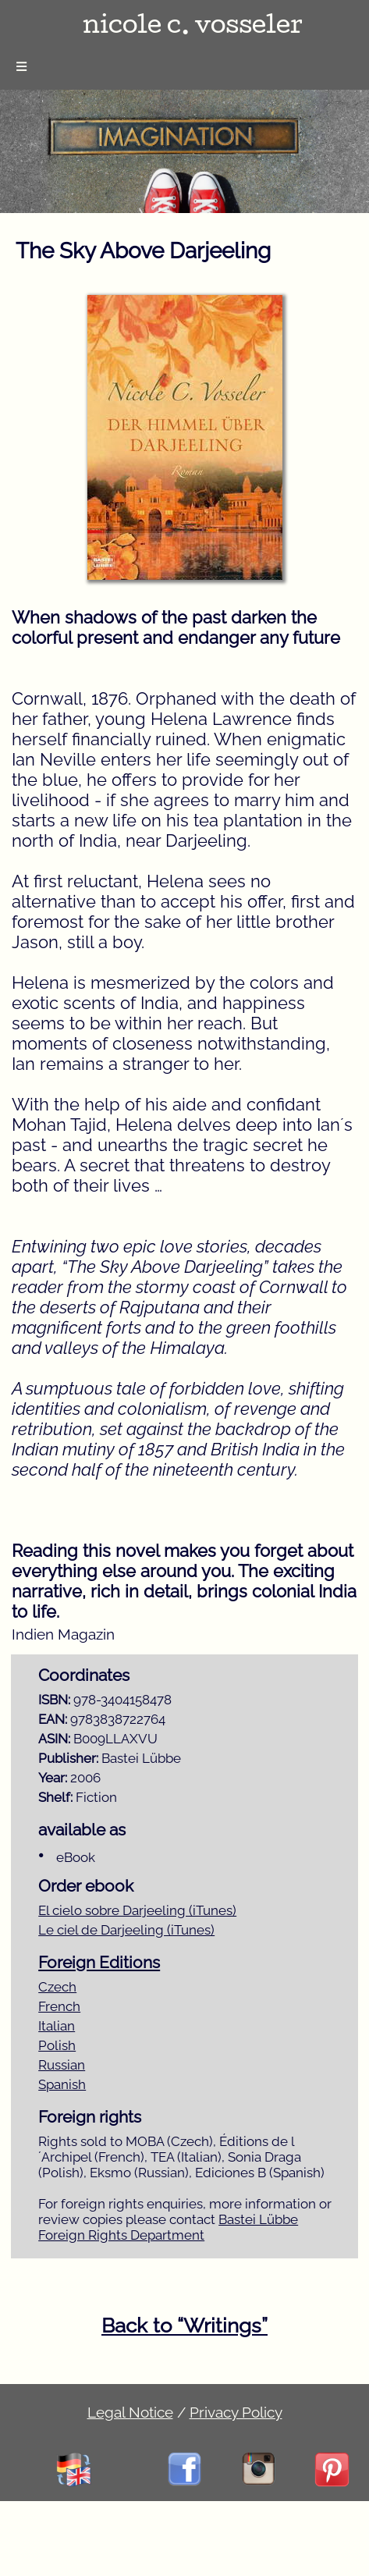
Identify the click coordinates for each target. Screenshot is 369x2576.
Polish (57, 2045)
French (59, 2006)
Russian (61, 2065)
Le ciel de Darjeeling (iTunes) (126, 1930)
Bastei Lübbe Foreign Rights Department (168, 2227)
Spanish (62, 2084)
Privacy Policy (236, 2412)
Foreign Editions (99, 1962)
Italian (56, 2026)
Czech (57, 1987)
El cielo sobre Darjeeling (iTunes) (137, 1910)
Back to (184, 2325)
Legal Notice (130, 2412)
